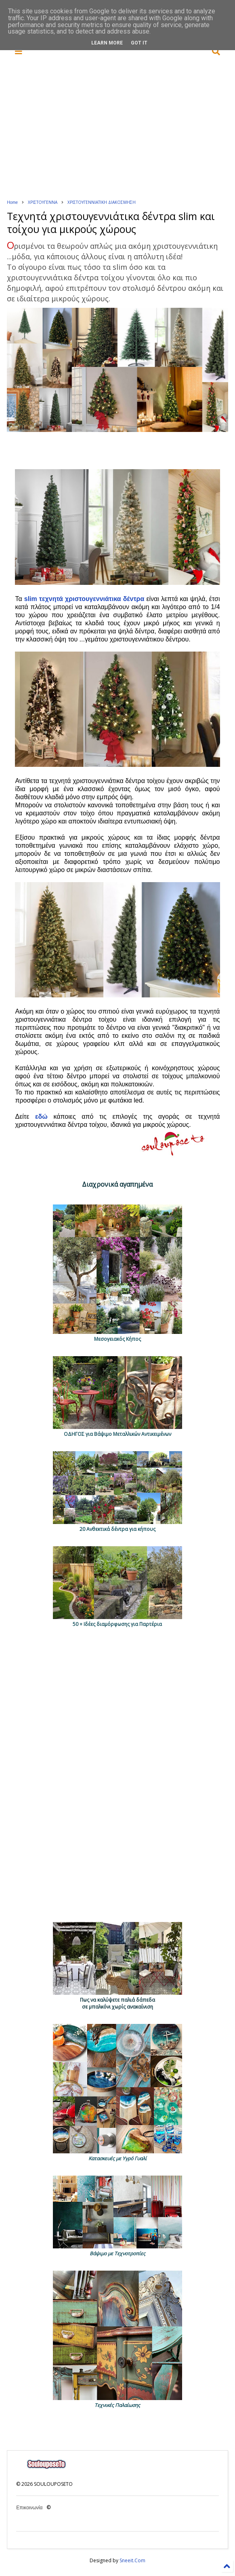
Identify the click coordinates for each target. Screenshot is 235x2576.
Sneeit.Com (132, 2560)
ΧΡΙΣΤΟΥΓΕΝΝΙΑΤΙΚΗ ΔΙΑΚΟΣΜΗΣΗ (101, 202)
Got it (139, 43)
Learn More (107, 43)
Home (12, 202)
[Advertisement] (124, 128)
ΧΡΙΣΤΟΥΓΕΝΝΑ (42, 202)
